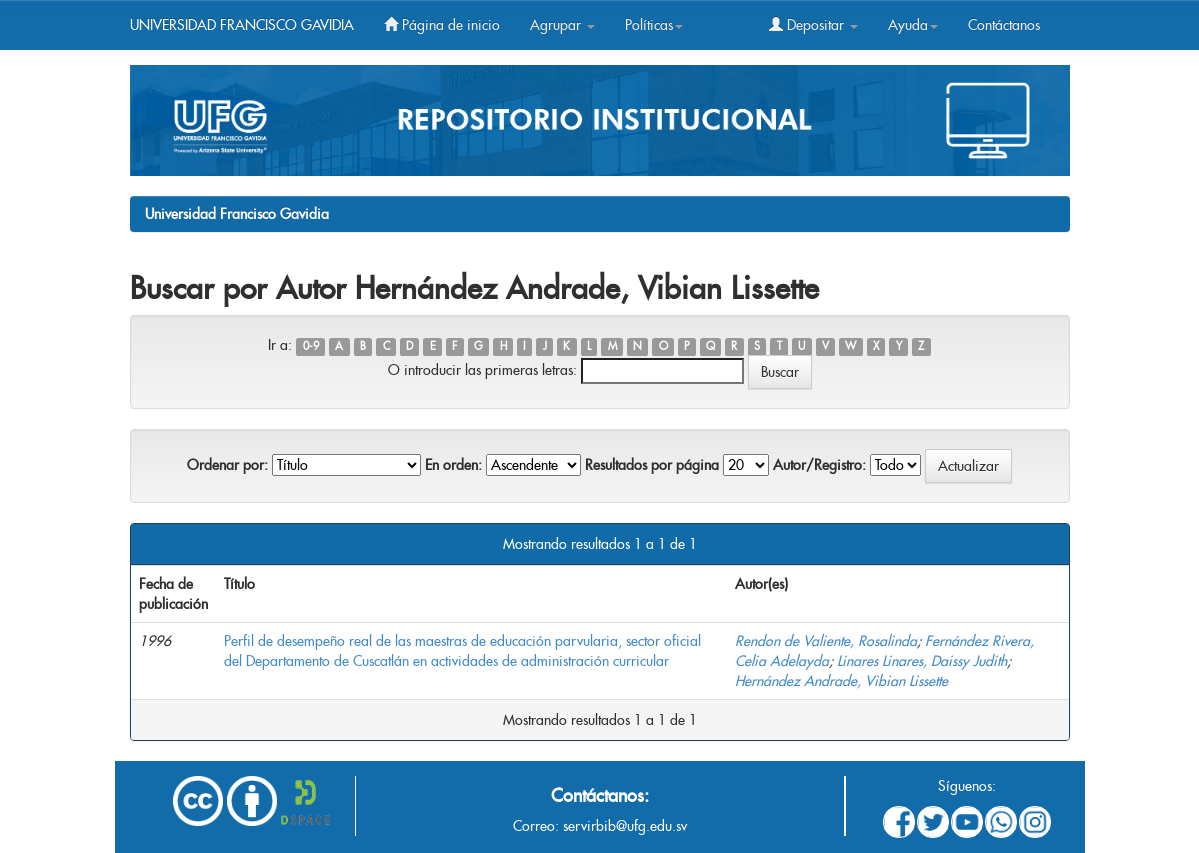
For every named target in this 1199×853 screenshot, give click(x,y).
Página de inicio (442, 25)
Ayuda (913, 25)
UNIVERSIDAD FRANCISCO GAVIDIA (242, 25)
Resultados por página (652, 465)
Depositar (813, 25)
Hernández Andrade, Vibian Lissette (841, 681)
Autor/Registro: (819, 465)
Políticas (654, 25)
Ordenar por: (227, 465)
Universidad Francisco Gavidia (237, 214)
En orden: (453, 465)
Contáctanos (1004, 25)
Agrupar (562, 25)
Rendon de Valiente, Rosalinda (826, 641)
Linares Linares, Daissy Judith (922, 661)
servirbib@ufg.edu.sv (625, 826)
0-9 (311, 346)
